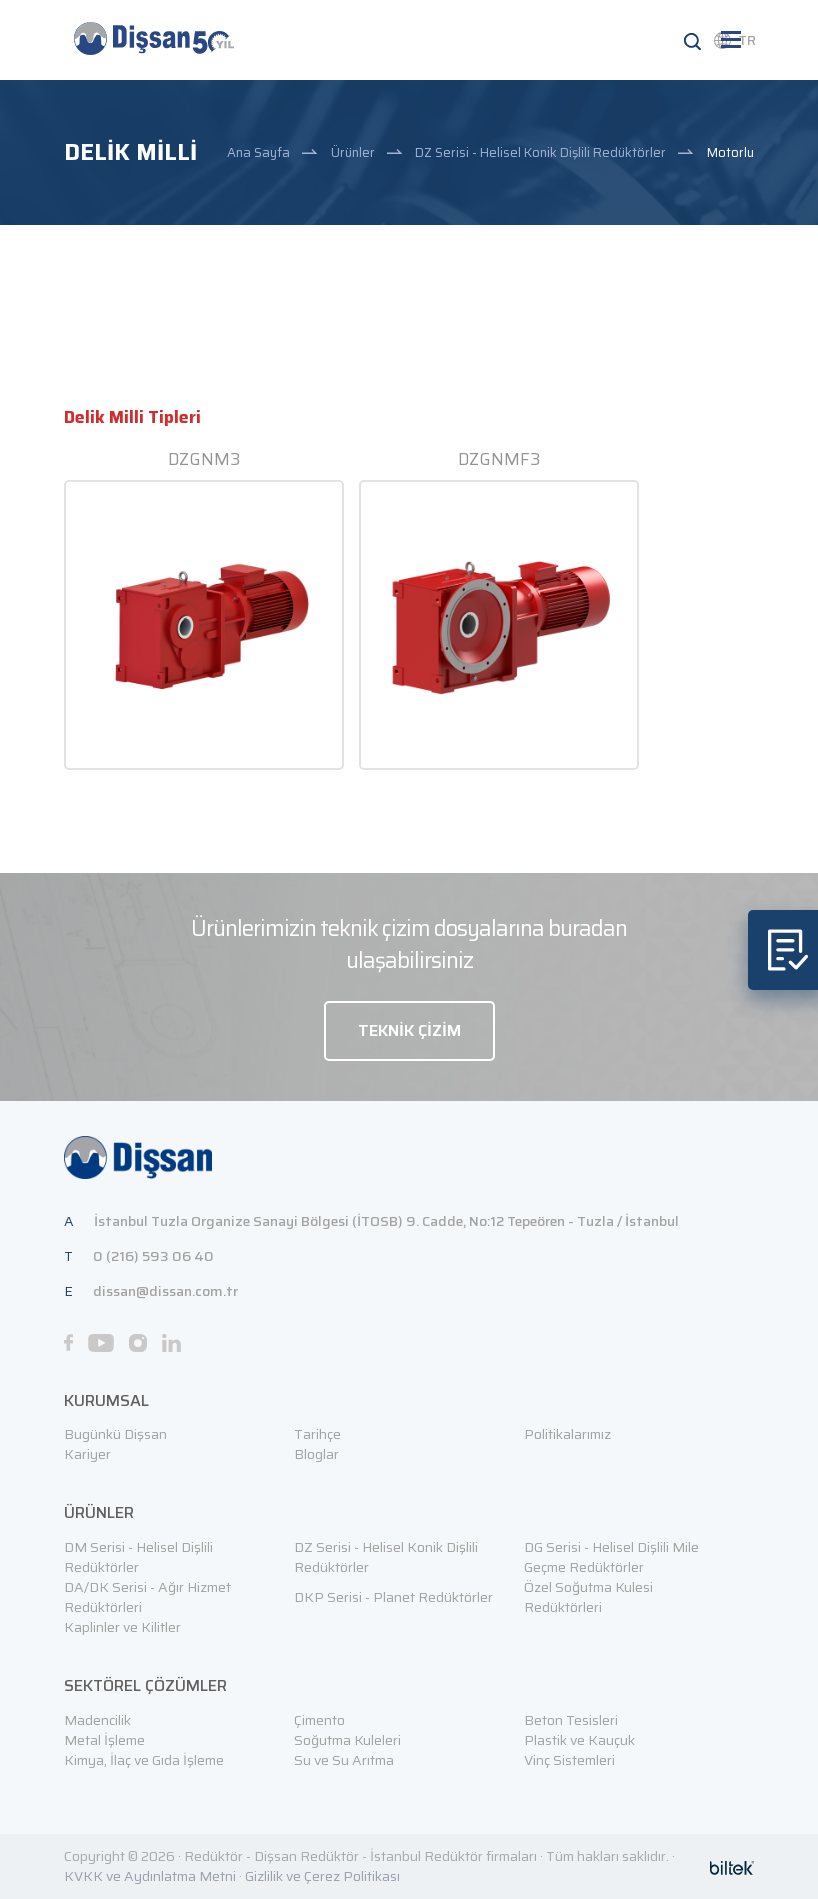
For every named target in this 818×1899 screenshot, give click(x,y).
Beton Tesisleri (571, 1720)
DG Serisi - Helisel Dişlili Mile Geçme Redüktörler (611, 1557)
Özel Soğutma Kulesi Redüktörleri (588, 1597)
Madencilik (97, 1720)
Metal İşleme (104, 1740)
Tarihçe (317, 1434)
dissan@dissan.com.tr (165, 1291)
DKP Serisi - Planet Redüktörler (393, 1597)
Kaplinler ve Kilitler (122, 1627)
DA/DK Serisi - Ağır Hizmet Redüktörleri (147, 1597)
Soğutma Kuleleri (347, 1740)
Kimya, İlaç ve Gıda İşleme (144, 1760)
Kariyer (87, 1454)
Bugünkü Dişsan (115, 1434)
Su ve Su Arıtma (344, 1760)
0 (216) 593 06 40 (153, 1256)
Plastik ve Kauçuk (579, 1740)
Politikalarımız (567, 1434)
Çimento (319, 1720)
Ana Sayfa (258, 152)
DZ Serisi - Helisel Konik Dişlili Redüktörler (540, 152)
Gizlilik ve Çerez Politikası (322, 1876)
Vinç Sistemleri (569, 1760)
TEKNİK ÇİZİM (409, 1030)
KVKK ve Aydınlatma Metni (150, 1876)
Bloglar (316, 1454)
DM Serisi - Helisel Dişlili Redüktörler (138, 1557)
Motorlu (730, 152)
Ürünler (353, 152)
